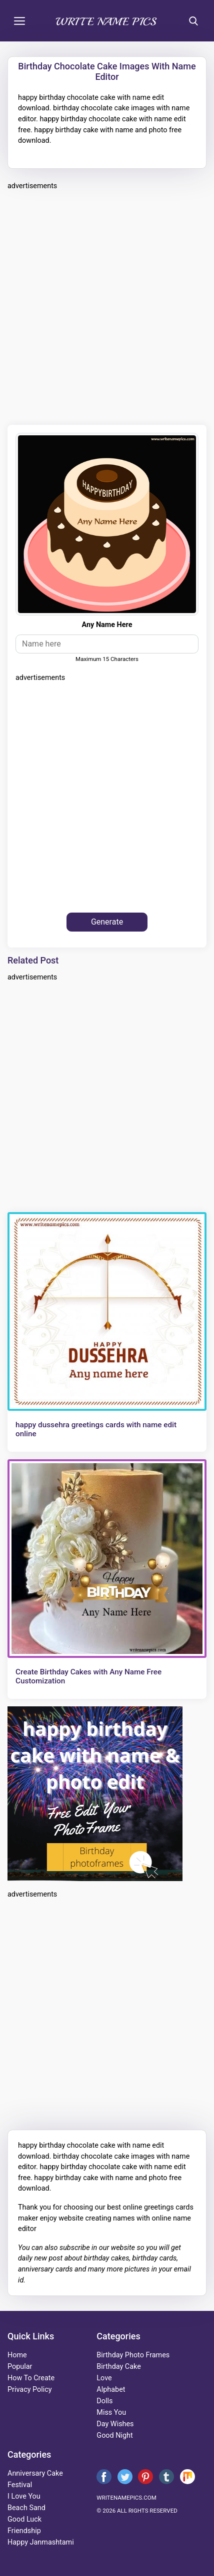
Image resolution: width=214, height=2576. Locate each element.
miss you (111, 2412)
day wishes (115, 2424)
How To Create (31, 2378)
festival (20, 2485)
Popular (20, 2366)
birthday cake (118, 2366)
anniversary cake (35, 2473)
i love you (24, 2496)
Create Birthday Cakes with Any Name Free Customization (89, 1676)
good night (114, 2435)
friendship (24, 2531)
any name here (107, 625)
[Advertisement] (107, 306)
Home (17, 2355)
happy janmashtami (41, 2542)
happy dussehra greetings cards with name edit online (96, 1429)
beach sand (27, 2508)
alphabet (110, 2389)
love (104, 2378)
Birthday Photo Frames (133, 2355)
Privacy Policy (30, 2389)
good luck (25, 2519)
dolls (104, 2401)
